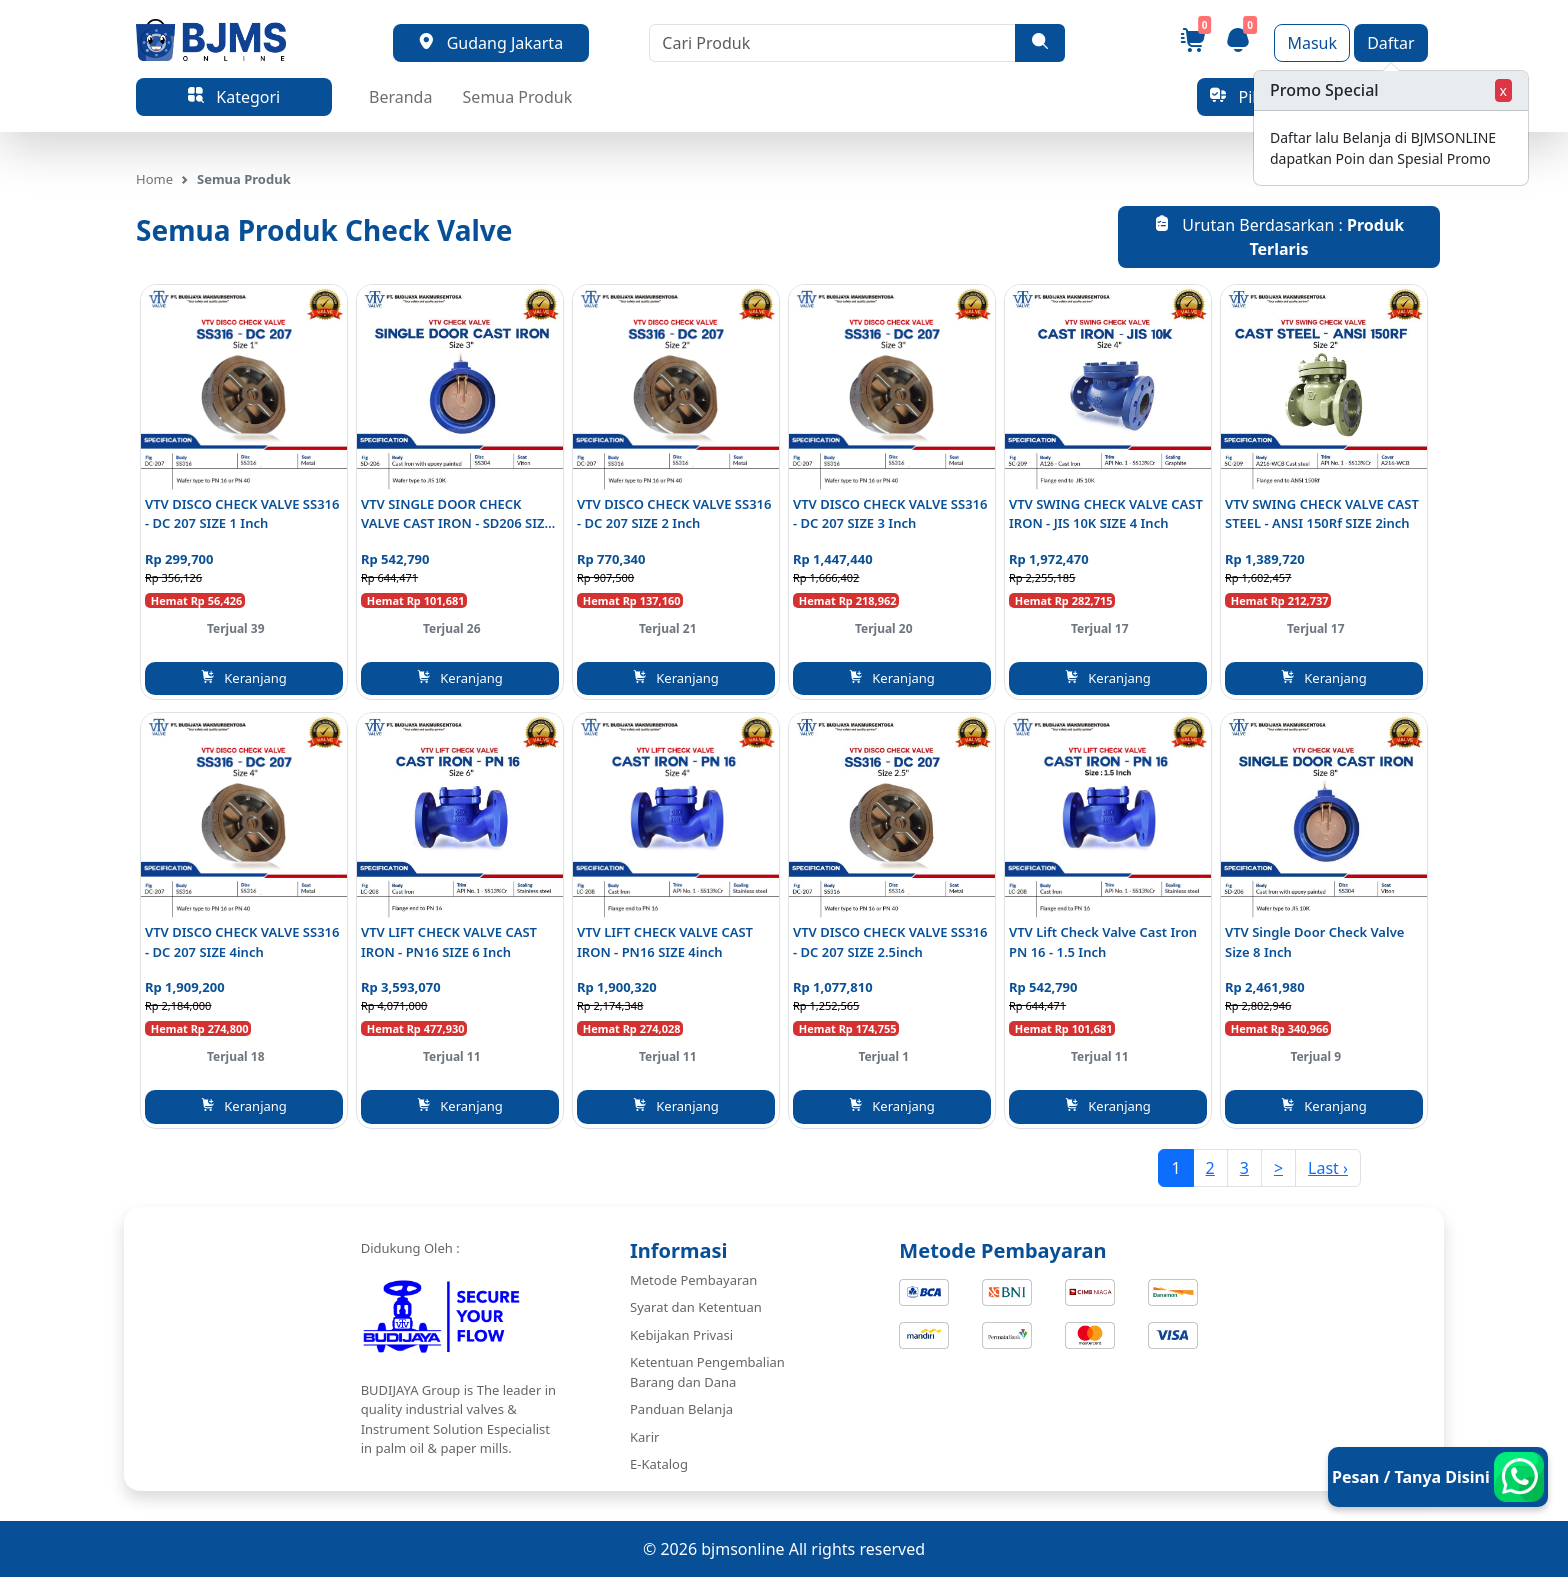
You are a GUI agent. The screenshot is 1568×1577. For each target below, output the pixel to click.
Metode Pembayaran (693, 1280)
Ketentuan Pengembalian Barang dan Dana (707, 1372)
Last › (1328, 1168)
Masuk (1312, 43)
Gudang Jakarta (490, 43)
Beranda (400, 97)
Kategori (234, 97)
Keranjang (244, 678)
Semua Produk (518, 97)
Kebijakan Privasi (681, 1335)
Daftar (1391, 43)
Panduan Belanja (681, 1409)
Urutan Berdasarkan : (1279, 237)
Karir (644, 1437)
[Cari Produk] (832, 43)
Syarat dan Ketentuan (696, 1307)
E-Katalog (659, 1464)
